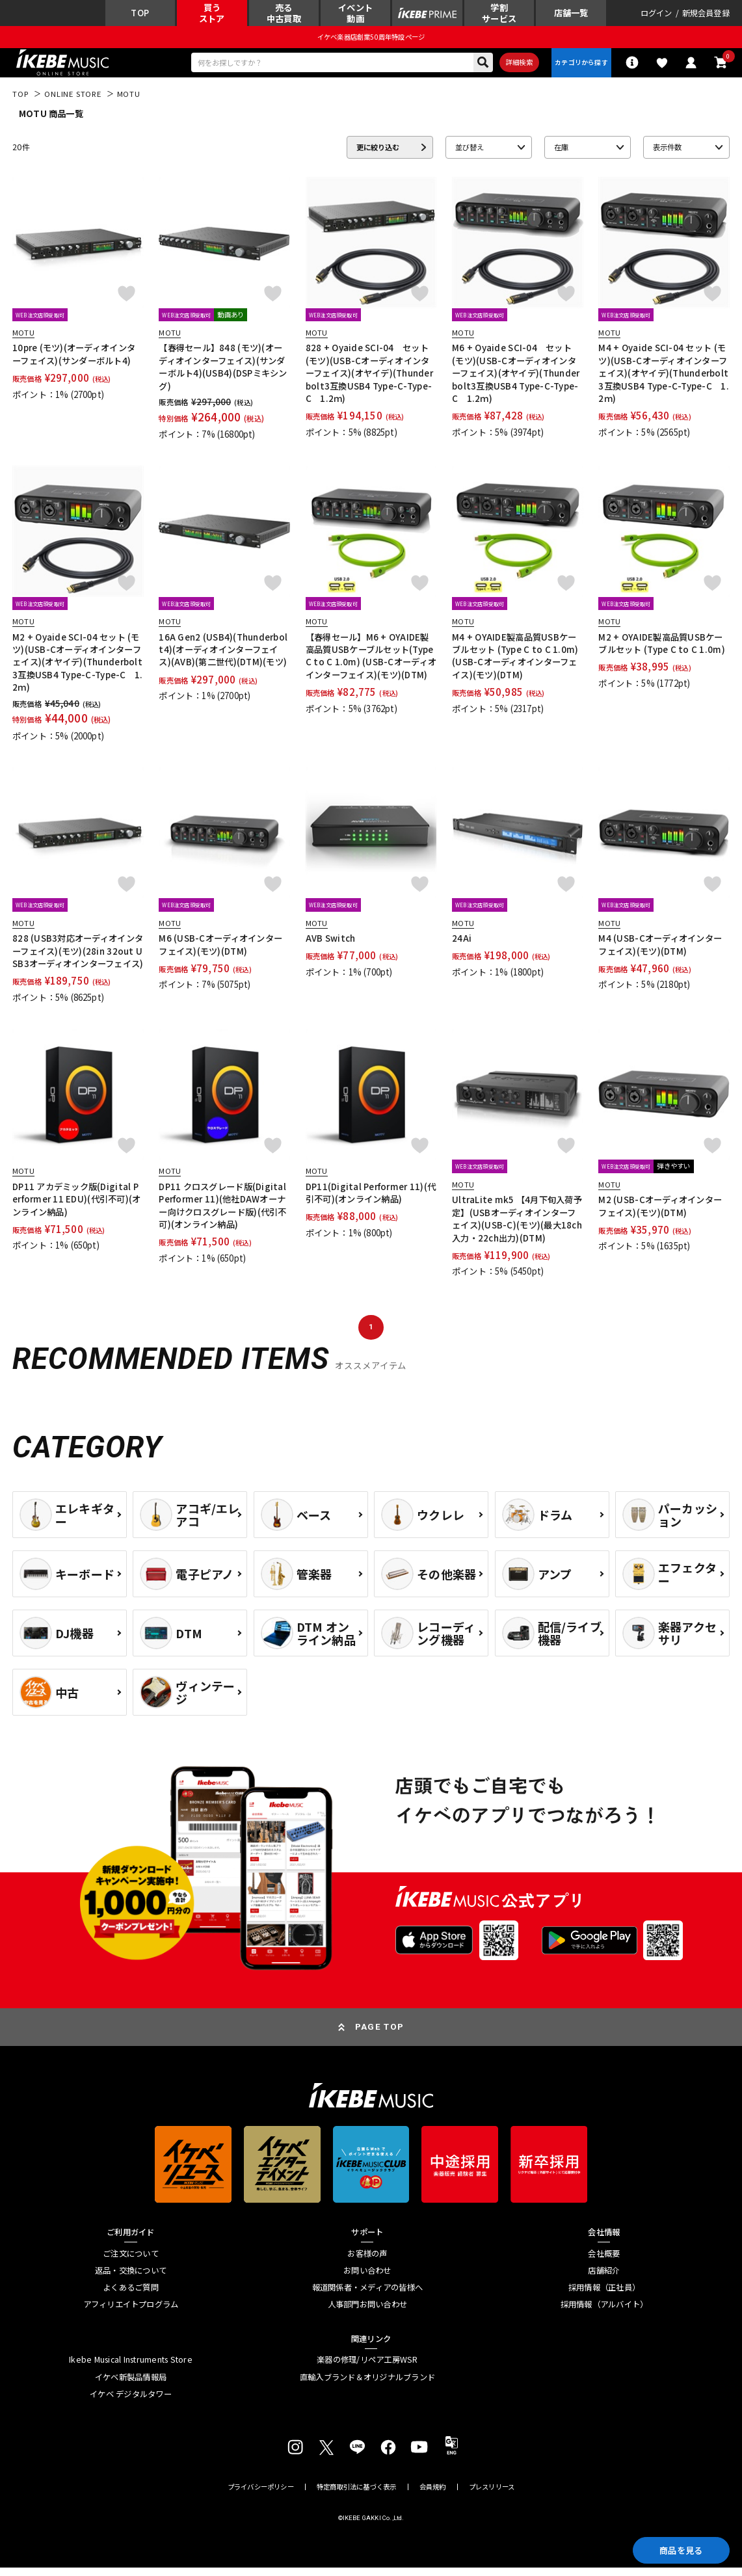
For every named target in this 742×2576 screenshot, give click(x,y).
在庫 (561, 155)
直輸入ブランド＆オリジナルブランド (367, 2385)
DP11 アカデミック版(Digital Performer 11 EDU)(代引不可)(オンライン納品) (76, 1207)
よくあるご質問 (131, 2295)
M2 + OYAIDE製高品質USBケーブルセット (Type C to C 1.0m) (661, 651)
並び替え (469, 155)
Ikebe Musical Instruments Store (130, 2368)
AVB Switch (331, 946)
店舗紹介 (604, 2278)
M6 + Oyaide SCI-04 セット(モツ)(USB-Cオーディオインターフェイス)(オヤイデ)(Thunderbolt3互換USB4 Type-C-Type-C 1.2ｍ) (515, 381)
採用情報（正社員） (604, 2295)
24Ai (461, 946)
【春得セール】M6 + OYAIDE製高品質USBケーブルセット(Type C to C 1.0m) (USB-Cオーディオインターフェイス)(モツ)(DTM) (371, 664)
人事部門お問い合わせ (367, 2313)
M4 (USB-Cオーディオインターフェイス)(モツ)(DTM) (660, 952)
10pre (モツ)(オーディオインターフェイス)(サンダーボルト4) (73, 362)
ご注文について (131, 2261)
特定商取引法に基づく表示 (357, 2494)
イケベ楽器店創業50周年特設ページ (371, 41)
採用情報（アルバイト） (604, 2313)
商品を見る (674, 2548)
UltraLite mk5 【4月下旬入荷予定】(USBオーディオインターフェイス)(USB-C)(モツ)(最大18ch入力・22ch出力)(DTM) (517, 1227)
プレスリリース (491, 2494)
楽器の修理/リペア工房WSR (367, 2368)
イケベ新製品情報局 (130, 2385)
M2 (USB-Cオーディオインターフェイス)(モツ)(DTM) (660, 1214)
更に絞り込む (377, 155)
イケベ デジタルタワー (131, 2402)
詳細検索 (510, 68)
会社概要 (604, 2261)
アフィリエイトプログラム (131, 2313)
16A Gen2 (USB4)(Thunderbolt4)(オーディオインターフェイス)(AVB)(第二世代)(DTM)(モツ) (223, 657)
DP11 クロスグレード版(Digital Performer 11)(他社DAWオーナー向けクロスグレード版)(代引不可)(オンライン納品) (222, 1213)
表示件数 (667, 155)
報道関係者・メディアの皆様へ (367, 2295)
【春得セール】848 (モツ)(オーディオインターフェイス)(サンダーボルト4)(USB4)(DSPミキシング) (223, 375)
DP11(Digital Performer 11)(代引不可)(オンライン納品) (371, 1200)
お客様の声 (367, 2261)
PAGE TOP (379, 2034)
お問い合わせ (367, 2278)
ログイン (656, 15)
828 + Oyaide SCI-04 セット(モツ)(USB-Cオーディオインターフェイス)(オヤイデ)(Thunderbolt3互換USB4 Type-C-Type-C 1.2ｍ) (369, 381)
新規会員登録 (706, 15)
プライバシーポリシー (261, 2494)
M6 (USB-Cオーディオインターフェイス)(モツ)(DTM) (220, 952)
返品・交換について (130, 2278)
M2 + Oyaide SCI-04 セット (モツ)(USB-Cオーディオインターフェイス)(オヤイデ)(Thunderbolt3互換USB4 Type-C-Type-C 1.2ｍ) (77, 670)
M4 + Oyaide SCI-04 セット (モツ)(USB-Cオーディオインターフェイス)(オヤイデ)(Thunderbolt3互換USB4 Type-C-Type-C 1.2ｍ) (663, 381)
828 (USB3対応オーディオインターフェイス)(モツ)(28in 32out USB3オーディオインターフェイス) (78, 959)
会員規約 (432, 2494)
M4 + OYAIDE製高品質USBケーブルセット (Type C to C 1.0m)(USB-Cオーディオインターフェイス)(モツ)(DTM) (515, 664)
